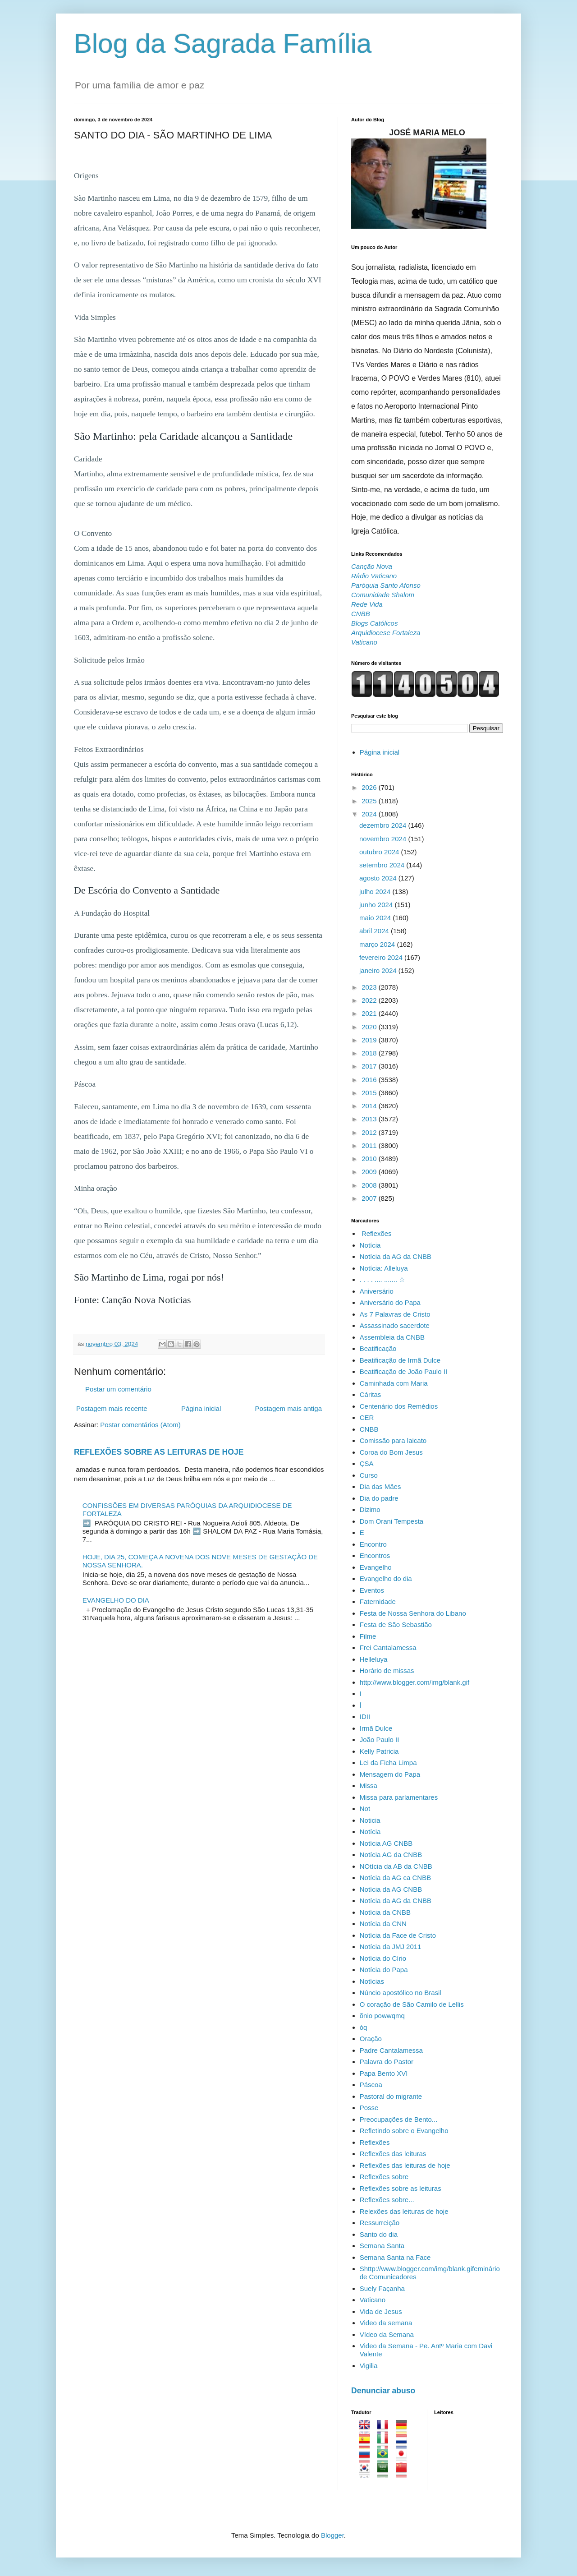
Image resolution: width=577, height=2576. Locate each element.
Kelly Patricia (379, 1751)
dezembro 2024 (383, 825)
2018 (370, 1053)
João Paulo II (379, 1739)
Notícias (372, 1981)
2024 (370, 814)
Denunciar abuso (383, 2390)
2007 (370, 1198)
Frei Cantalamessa (388, 1647)
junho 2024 (376, 904)
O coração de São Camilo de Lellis (412, 2004)
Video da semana (386, 2323)
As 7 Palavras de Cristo (395, 1314)
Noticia (370, 1820)
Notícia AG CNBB (386, 1843)
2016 (370, 1079)
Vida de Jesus (381, 2311)
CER (367, 1417)
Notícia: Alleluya (384, 1268)
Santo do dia (379, 2234)
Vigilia (369, 2365)
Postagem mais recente (111, 1408)
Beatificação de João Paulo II (403, 1371)
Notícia (370, 1245)
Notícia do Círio (383, 1958)
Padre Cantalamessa (391, 2050)
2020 (370, 1027)
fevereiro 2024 (381, 957)
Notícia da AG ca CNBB (395, 1877)
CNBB (369, 1429)
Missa (368, 1785)
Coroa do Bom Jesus (391, 1452)
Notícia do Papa (384, 1969)
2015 (370, 1093)
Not (365, 1808)
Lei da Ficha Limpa (388, 1762)
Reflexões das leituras (393, 2153)
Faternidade (378, 1601)
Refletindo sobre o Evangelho (404, 2130)
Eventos (372, 1590)
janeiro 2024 (378, 970)
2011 (370, 1145)
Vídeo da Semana (387, 2334)
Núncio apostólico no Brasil (400, 1992)
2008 (370, 1185)
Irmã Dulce (376, 1728)
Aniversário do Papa (390, 1302)
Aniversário (377, 1291)
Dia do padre (379, 1498)
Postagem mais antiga (288, 1408)
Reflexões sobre (384, 2176)
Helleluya (374, 1659)
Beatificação (378, 1348)
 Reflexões (376, 1233)
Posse (369, 2107)
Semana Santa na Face (395, 2257)
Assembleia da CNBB (392, 1337)
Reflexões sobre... (387, 2199)
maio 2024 (376, 918)
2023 (370, 987)
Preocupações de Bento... (399, 2119)
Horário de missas (387, 1670)
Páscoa (371, 2084)
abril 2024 (375, 931)
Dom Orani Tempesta (391, 1521)
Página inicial (201, 1408)
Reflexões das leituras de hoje (405, 2165)
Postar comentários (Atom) (140, 1425)
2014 (370, 1106)
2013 (370, 1119)
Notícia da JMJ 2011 (390, 1946)
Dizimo (370, 1509)
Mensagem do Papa (390, 1774)
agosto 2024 (378, 878)
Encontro (373, 1544)
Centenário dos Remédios (399, 1406)
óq (363, 2027)
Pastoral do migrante (391, 2096)
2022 (370, 1000)
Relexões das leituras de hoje (404, 2211)
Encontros (375, 1555)
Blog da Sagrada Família (222, 43)
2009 (370, 1171)
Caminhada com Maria (394, 1383)
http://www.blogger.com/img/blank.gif (414, 1682)
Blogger (332, 2535)
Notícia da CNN (383, 1923)
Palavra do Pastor (386, 2061)
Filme (368, 1636)
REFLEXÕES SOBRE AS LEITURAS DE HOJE (158, 1451)
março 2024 (378, 944)
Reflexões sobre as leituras (400, 2188)
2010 (370, 1158)
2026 (370, 787)
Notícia (370, 1831)
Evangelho (376, 1567)
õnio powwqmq (382, 2015)
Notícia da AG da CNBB (395, 1256)
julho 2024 (375, 891)
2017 (370, 1066)
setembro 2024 (382, 865)
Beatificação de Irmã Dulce (400, 1360)
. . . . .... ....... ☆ (382, 1279)
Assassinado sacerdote (395, 1325)
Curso (369, 1475)
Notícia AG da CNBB (391, 1854)
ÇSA (367, 1463)
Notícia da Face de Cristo (398, 1935)
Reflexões (375, 2142)
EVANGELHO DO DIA (115, 1600)
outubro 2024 (380, 852)
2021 (370, 1013)
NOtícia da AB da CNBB (396, 1866)
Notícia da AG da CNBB (395, 1900)
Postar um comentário (118, 1389)
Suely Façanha (382, 2288)
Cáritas (370, 1394)
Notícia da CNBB (385, 1912)
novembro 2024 (383, 839)
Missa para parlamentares (399, 1797)
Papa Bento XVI (384, 2073)
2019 (370, 1040)
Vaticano (372, 2300)
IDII (365, 1716)
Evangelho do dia (386, 1578)
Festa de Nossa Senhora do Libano (413, 1613)
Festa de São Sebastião (396, 1624)
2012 (370, 1132)
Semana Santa (382, 2245)
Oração (371, 2038)
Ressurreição (379, 2222)
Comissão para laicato (393, 1440)
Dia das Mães (380, 1486)
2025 (370, 801)
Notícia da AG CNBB (391, 1889)
